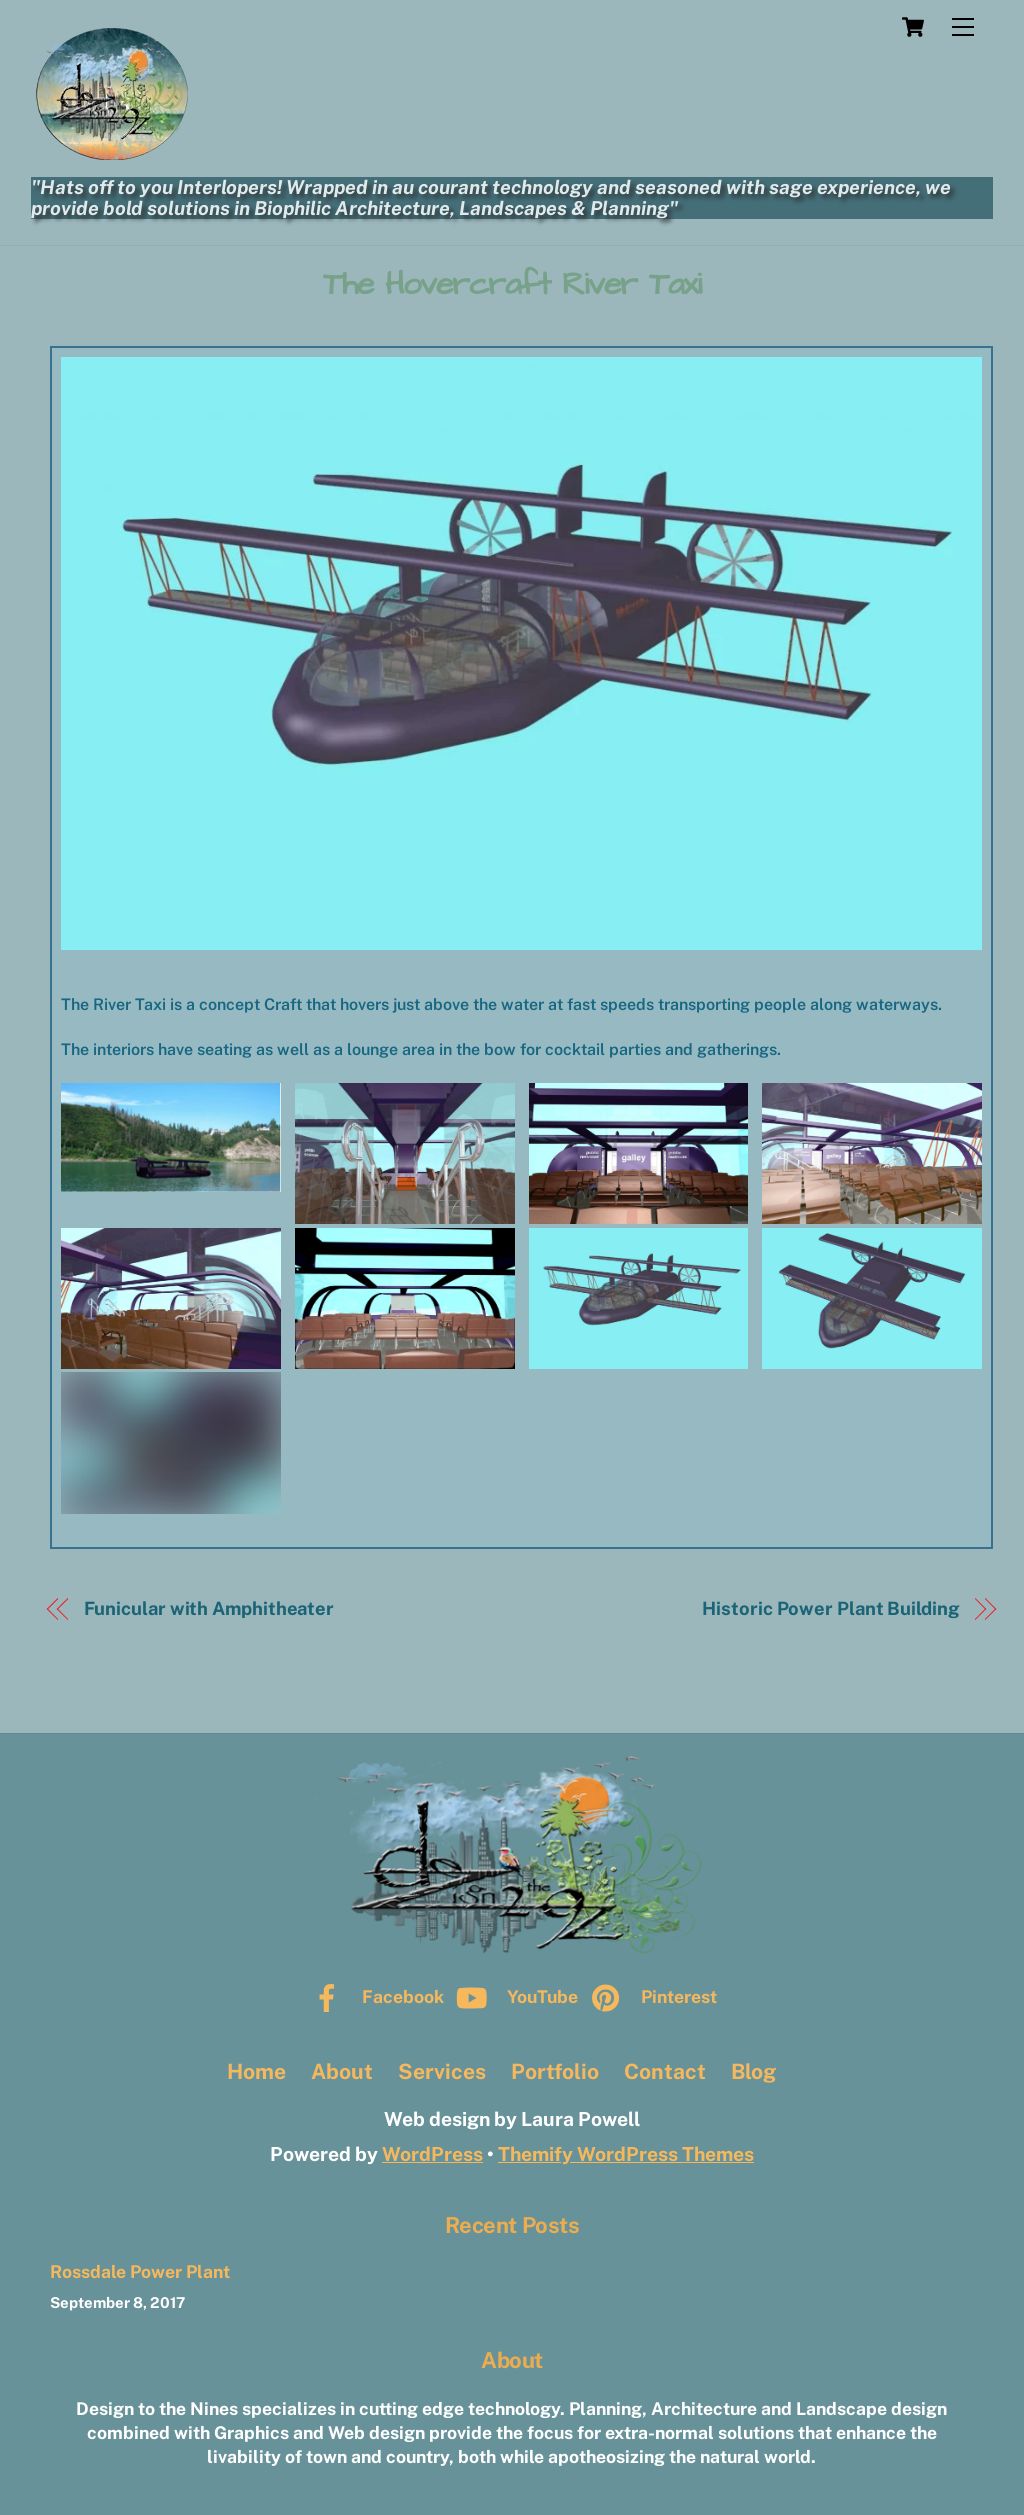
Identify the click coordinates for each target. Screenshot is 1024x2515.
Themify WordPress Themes (626, 2154)
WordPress (432, 2154)
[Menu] (963, 27)
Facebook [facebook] (373, 1996)
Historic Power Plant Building (830, 1608)
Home (256, 2071)
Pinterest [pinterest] (649, 1996)
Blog (753, 2071)
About (342, 2071)
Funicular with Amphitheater (209, 1608)
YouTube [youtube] (513, 1996)
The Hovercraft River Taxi (512, 284)
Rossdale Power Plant (140, 2271)
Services (442, 2071)
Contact (665, 2071)
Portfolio (555, 2071)
